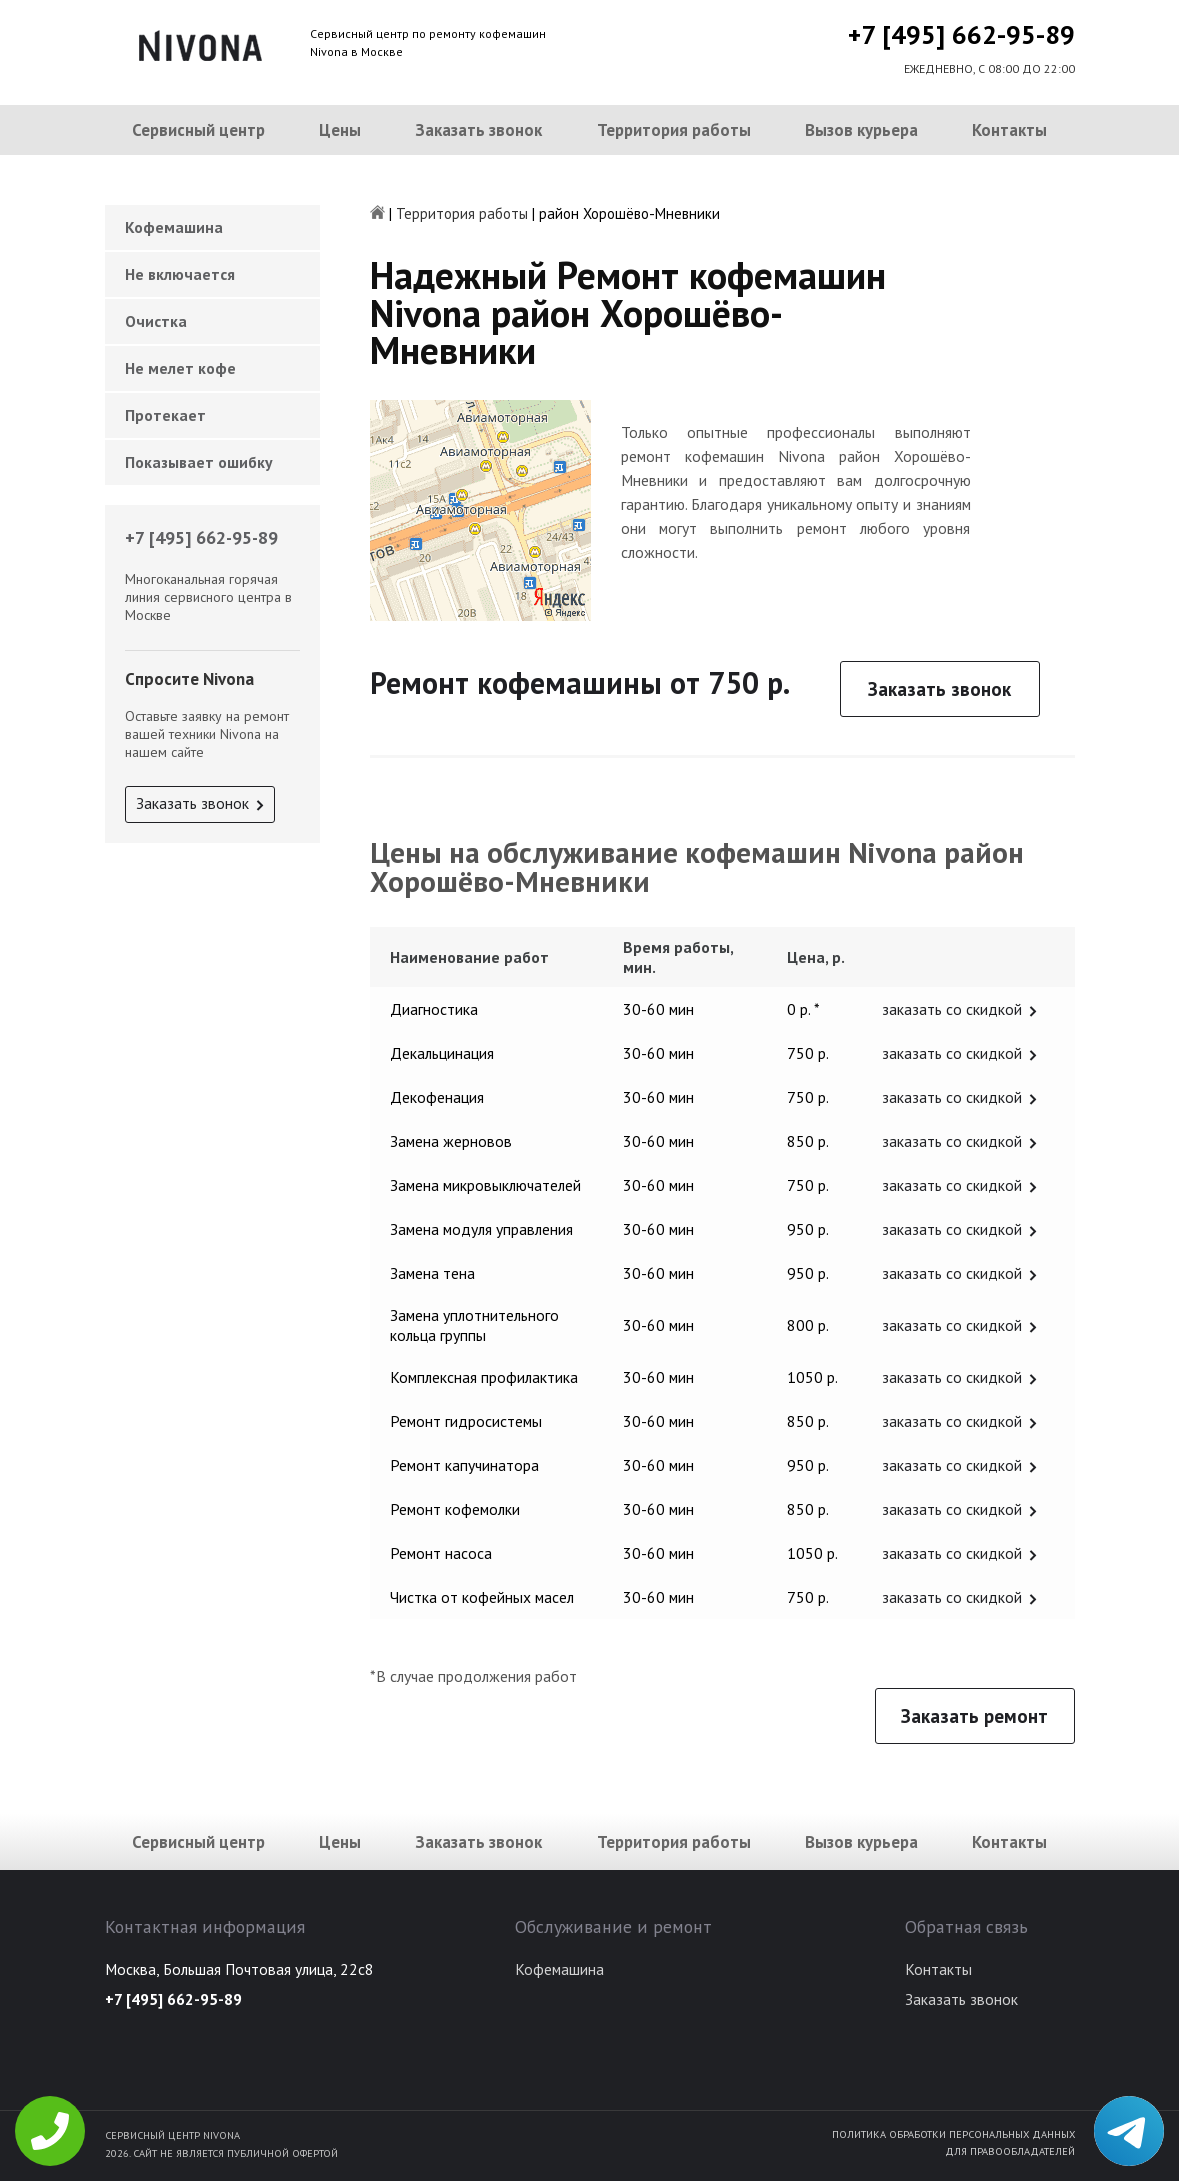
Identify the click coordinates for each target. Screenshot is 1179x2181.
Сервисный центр (198, 130)
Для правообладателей (1010, 2151)
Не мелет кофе (180, 368)
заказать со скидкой (952, 1009)
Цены (340, 130)
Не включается (180, 274)
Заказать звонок (478, 130)
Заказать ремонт (974, 1716)
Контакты (1009, 130)
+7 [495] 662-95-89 (961, 34)
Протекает (165, 415)
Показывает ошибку (199, 462)
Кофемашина (174, 227)
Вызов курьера (861, 130)
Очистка (156, 321)
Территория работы (674, 130)
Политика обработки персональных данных (953, 2134)
